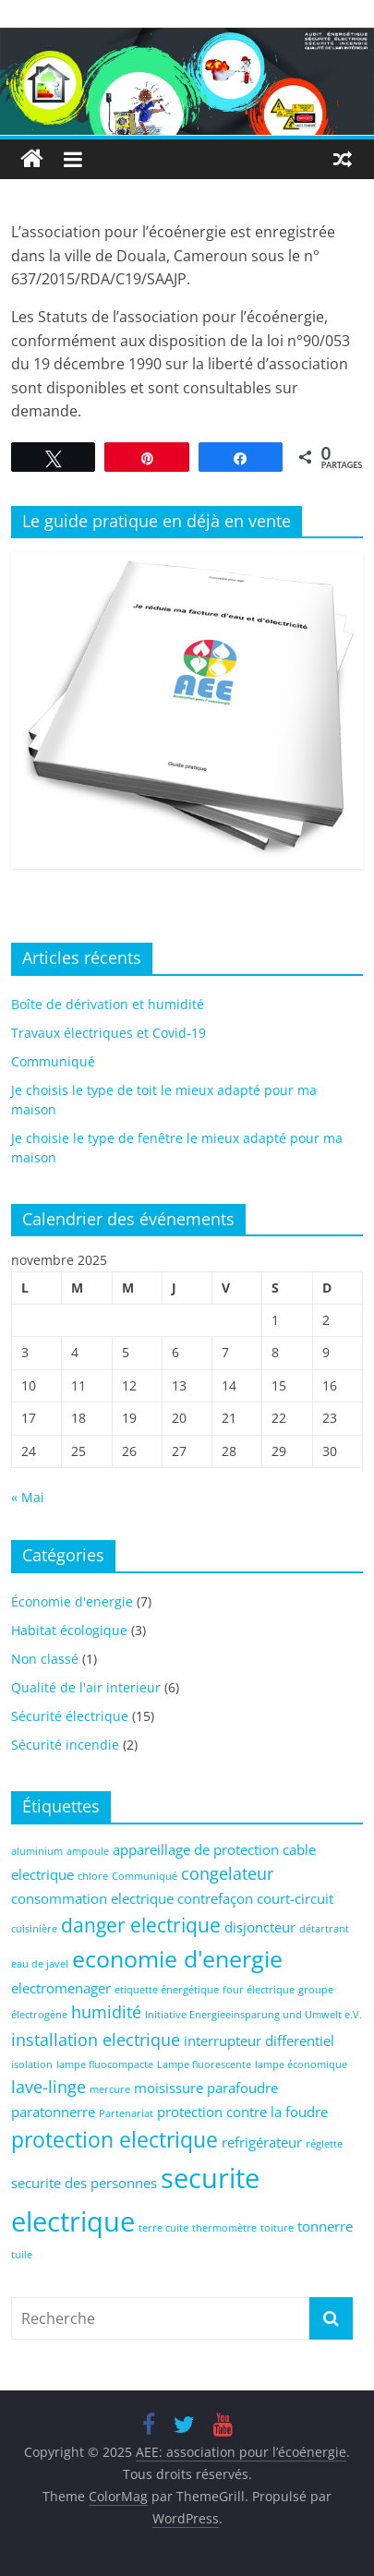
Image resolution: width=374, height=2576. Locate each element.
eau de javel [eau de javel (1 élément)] (39, 1963)
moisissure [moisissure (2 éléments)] (168, 2087)
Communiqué (53, 1061)
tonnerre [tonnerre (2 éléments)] (325, 2226)
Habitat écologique (69, 1630)
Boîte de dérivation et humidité (107, 1004)
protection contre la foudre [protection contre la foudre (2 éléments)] (242, 2111)
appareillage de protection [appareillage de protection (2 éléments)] (196, 1849)
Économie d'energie (72, 1601)
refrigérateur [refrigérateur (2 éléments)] (262, 2142)
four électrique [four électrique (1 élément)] (259, 1989)
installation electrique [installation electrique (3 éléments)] (95, 2039)
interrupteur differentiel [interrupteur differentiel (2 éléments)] (259, 2040)
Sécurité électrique (69, 1716)
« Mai (27, 1497)
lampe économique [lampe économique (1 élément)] (301, 2064)
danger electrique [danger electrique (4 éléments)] (141, 1925)
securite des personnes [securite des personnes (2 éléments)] (84, 2182)
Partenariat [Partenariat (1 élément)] (126, 2113)
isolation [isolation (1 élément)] (32, 2064)
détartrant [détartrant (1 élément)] (324, 1928)
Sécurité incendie (65, 1744)
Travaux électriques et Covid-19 (108, 1032)
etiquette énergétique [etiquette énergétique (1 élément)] (167, 1989)
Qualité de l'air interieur (86, 1687)
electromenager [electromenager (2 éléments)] (61, 1988)
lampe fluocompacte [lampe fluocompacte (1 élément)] (104, 2064)
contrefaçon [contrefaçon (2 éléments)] (215, 1898)
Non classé (44, 1658)
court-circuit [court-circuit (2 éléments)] (295, 1898)
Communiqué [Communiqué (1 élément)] (144, 1876)
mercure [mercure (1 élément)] (110, 2089)
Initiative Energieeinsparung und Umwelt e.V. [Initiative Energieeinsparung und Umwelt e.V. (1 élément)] (253, 2014)
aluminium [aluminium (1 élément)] (37, 1851)
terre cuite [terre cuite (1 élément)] (163, 2227)
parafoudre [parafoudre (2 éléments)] (242, 2087)
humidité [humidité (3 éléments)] (106, 2012)
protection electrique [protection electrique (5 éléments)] (114, 2139)
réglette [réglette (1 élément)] (324, 2143)
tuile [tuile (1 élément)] (21, 2254)
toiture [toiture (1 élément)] (277, 2227)
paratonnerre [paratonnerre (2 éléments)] (53, 2111)
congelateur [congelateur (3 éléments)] (227, 1873)
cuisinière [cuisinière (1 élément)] (34, 1928)
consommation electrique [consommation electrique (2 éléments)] (92, 1898)
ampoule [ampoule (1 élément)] (87, 1851)
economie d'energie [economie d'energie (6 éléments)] (177, 1959)
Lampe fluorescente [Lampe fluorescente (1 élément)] (204, 2064)
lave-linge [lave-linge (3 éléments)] (48, 2087)
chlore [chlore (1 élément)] (93, 1876)
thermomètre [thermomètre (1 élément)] (224, 2227)
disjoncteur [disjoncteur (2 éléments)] (260, 1927)
